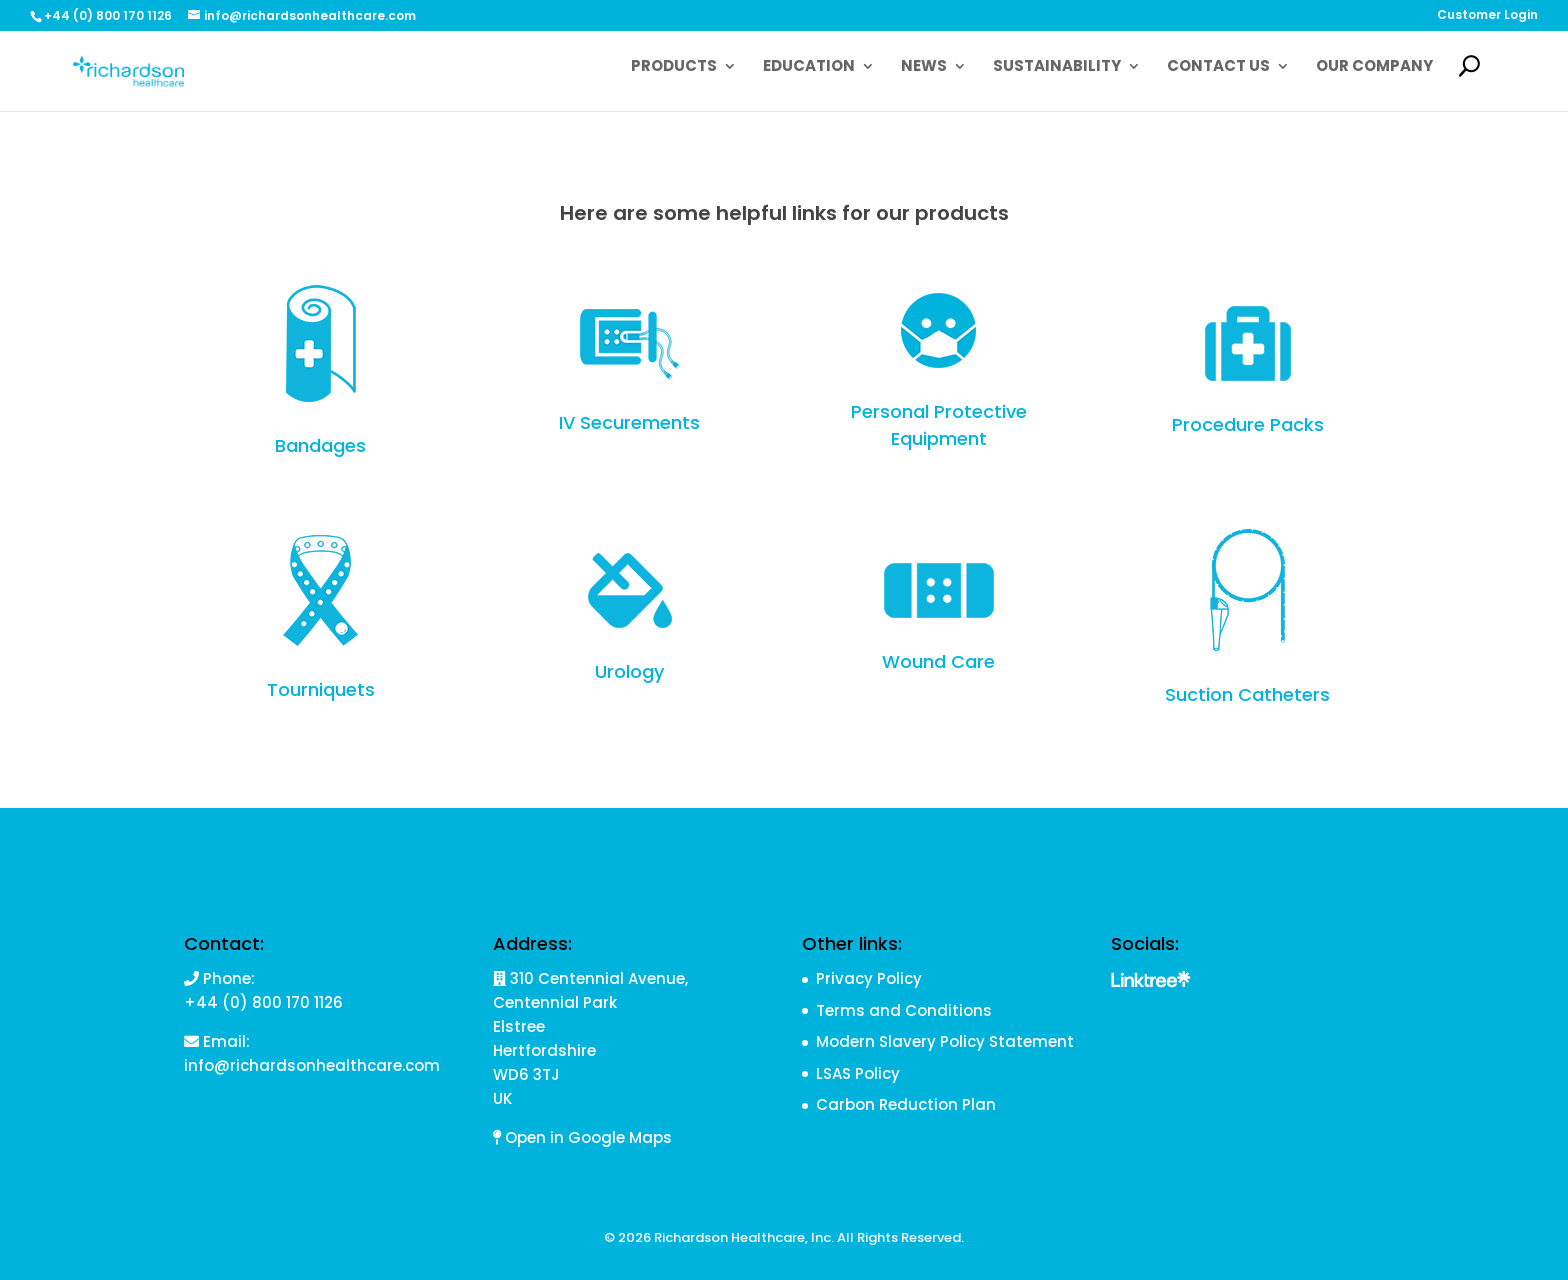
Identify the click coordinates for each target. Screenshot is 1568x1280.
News (924, 67)
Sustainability (1057, 67)
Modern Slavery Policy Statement (945, 1041)
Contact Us (1218, 67)
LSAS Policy (858, 1073)
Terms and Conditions (904, 1010)
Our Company (1374, 67)
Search (1479, 79)
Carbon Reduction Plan (906, 1104)
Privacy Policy (869, 978)
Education (809, 67)
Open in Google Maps (582, 1137)
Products (674, 67)
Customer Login (1487, 16)
